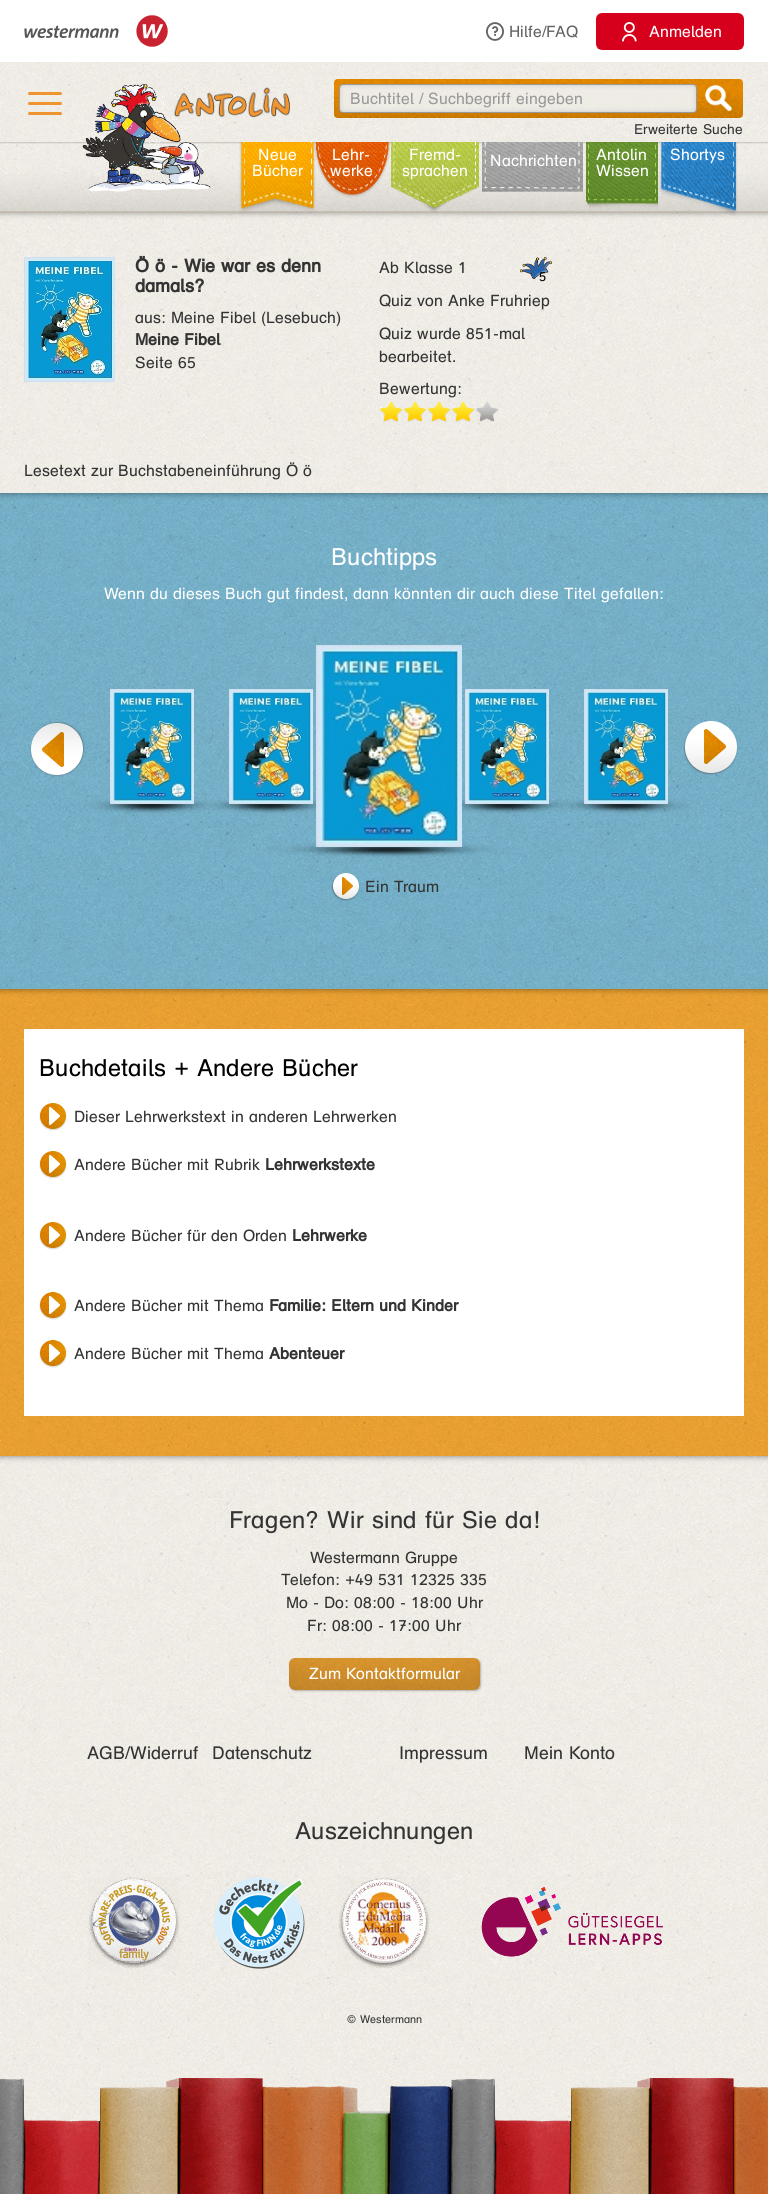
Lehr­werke (351, 162)
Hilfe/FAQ (531, 31)
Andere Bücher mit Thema (266, 1305)
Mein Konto (569, 1753)
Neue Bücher (277, 162)
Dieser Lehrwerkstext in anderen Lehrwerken (235, 1116)
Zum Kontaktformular (384, 1673)
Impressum (443, 1753)
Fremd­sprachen (435, 162)
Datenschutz (262, 1753)
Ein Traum (402, 886)
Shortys (697, 154)
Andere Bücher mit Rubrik (224, 1164)
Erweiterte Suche (688, 129)
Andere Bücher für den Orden (220, 1235)
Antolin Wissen (622, 162)
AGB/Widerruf (142, 1753)
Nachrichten (533, 160)
